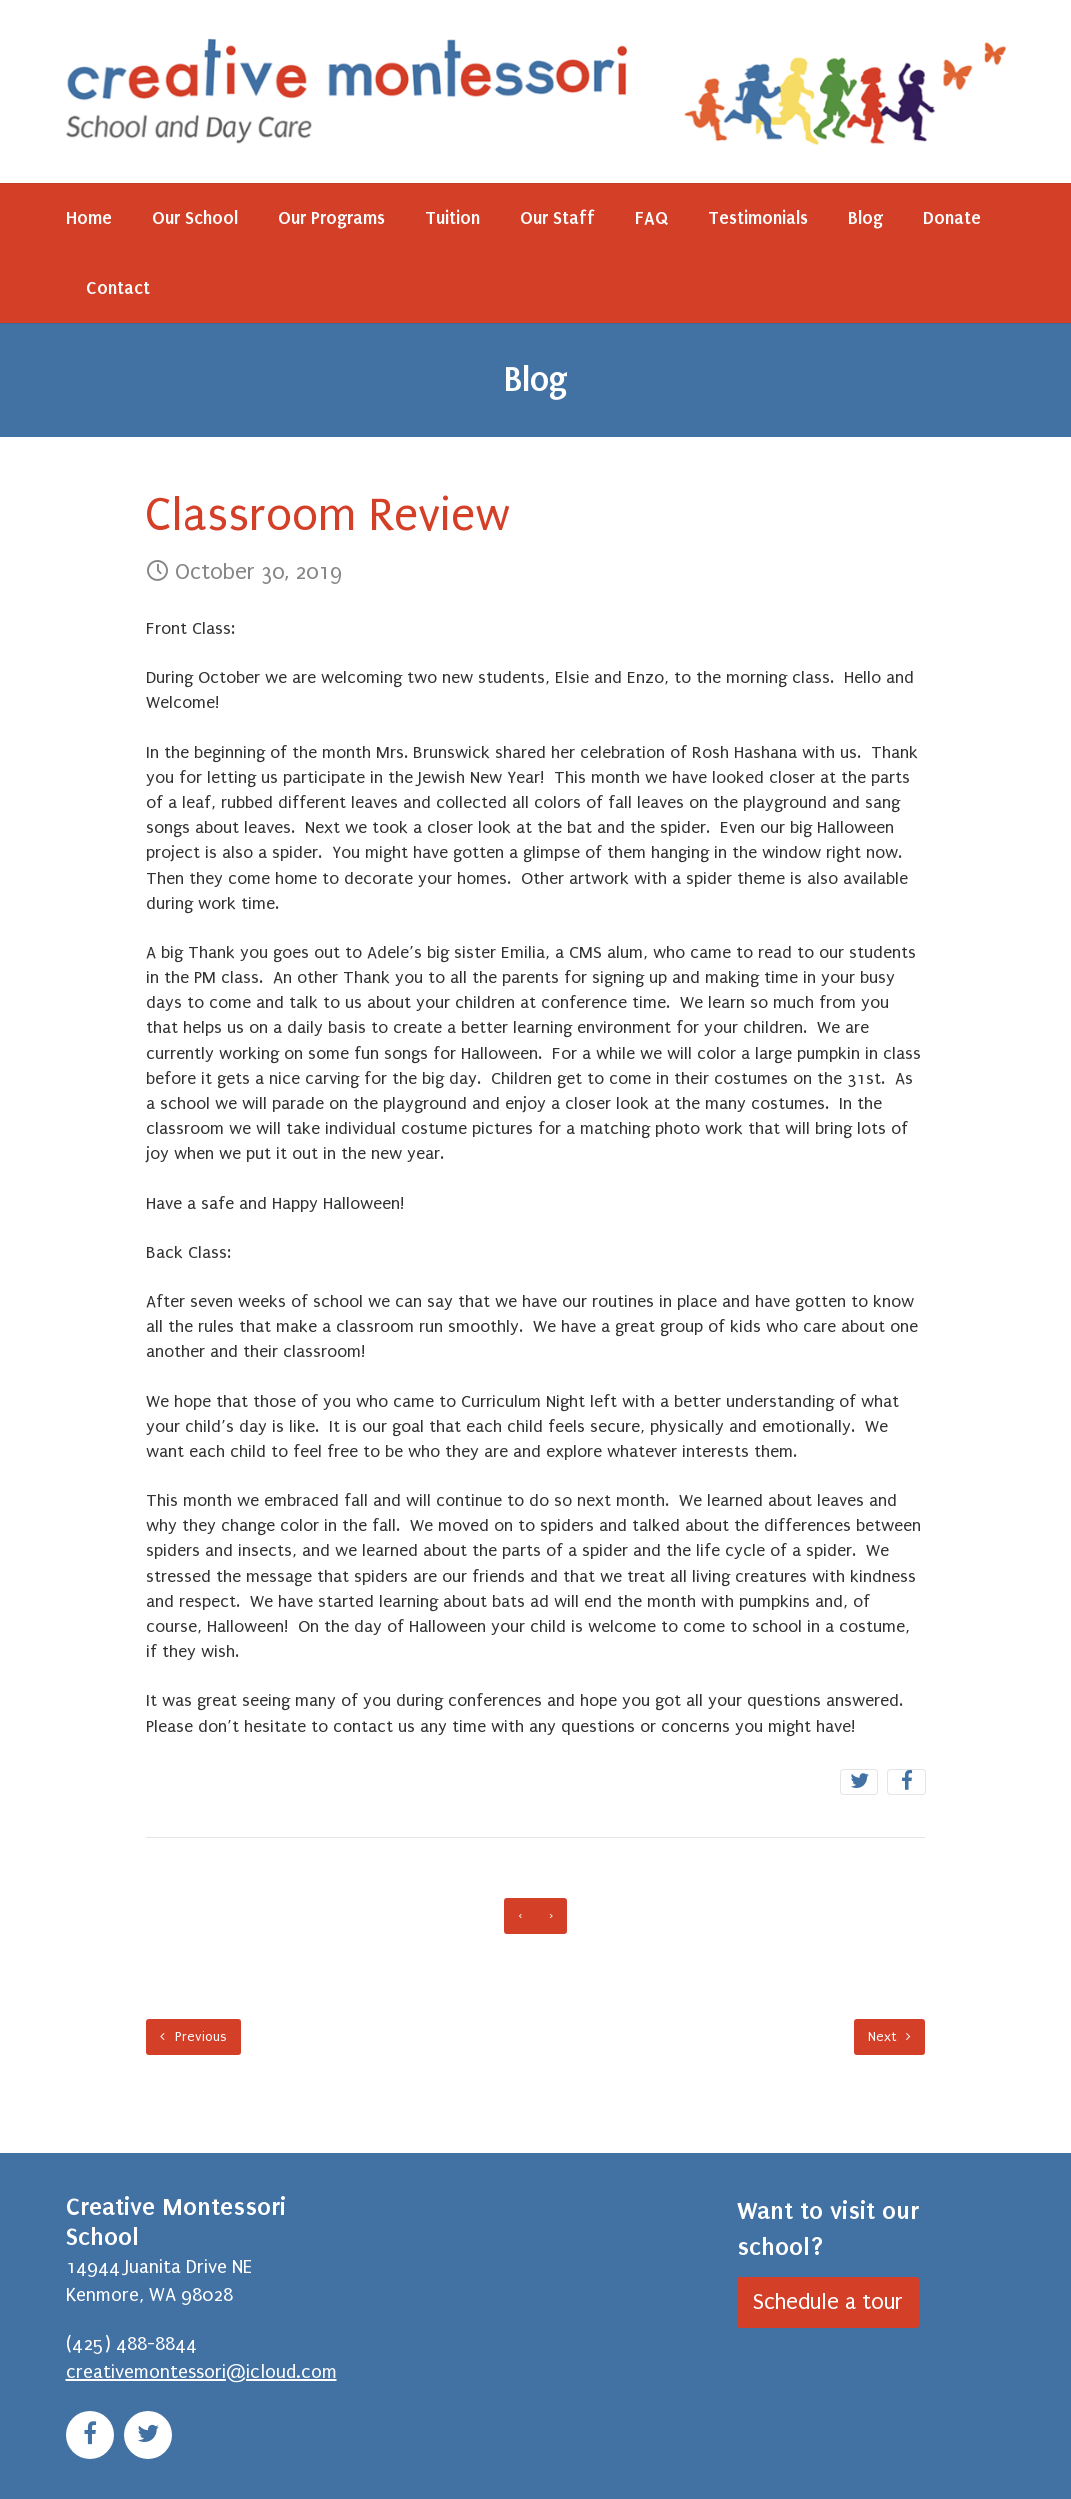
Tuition (452, 218)
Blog (865, 218)
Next (889, 2036)
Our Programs (331, 218)
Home (89, 218)
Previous (193, 2036)
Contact (118, 288)
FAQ (651, 218)
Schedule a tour (828, 2302)
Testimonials (758, 218)
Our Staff (557, 218)
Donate (952, 218)
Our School (195, 218)
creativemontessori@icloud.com (201, 2372)
